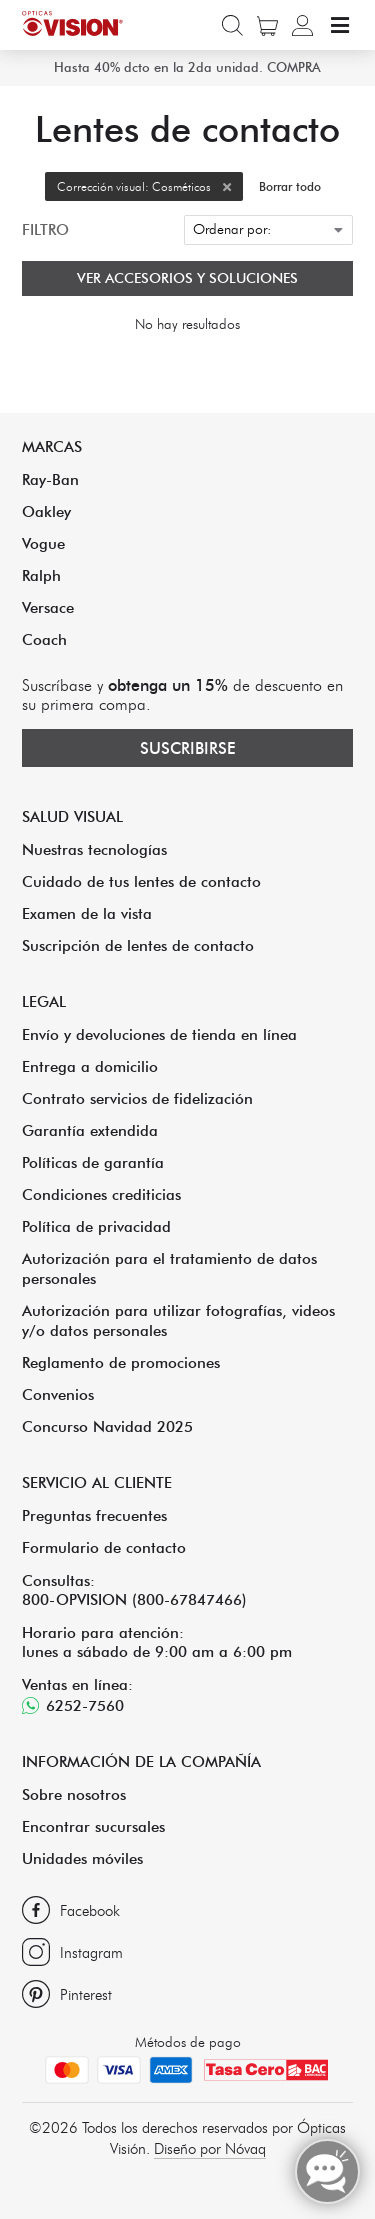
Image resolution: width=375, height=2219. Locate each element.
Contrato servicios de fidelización (137, 1098)
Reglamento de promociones (121, 1362)
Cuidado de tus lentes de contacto (141, 881)
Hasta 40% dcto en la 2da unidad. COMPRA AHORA (187, 85)
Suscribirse (188, 748)
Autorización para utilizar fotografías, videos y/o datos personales (178, 1320)
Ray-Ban (50, 479)
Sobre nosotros (74, 1794)
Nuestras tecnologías (94, 849)
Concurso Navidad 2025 (107, 1426)
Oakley (46, 511)
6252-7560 (85, 1705)
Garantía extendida (90, 1130)
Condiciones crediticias (101, 1194)
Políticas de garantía (93, 1162)
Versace (48, 607)
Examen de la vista (87, 913)
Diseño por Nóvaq (210, 2149)
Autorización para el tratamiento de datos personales (169, 1268)
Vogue (43, 543)
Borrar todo (290, 186)
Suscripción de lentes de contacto (138, 945)
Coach (44, 639)
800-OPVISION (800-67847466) (134, 1599)
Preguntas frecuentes (94, 1515)
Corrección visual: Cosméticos (150, 186)
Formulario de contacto (104, 1547)
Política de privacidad (96, 1226)
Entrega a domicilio (90, 1066)
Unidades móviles (82, 1858)
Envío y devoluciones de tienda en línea (159, 1034)
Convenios (58, 1394)
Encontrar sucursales (93, 1826)
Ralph (41, 575)
